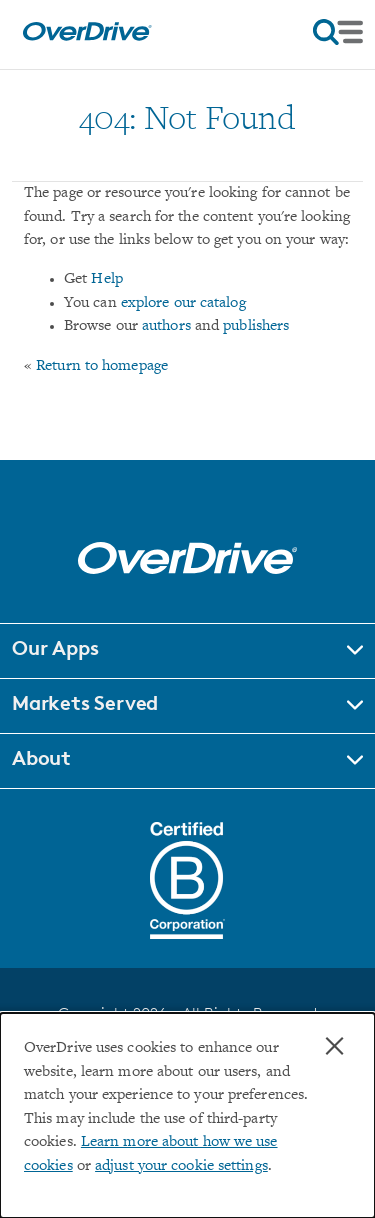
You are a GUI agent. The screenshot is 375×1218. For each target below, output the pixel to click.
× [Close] (334, 1046)
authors (166, 326)
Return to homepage (102, 366)
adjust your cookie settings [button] (181, 1166)
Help (106, 279)
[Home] (87, 36)
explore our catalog (183, 303)
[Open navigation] (338, 32)
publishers (256, 326)
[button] (187, 651)
